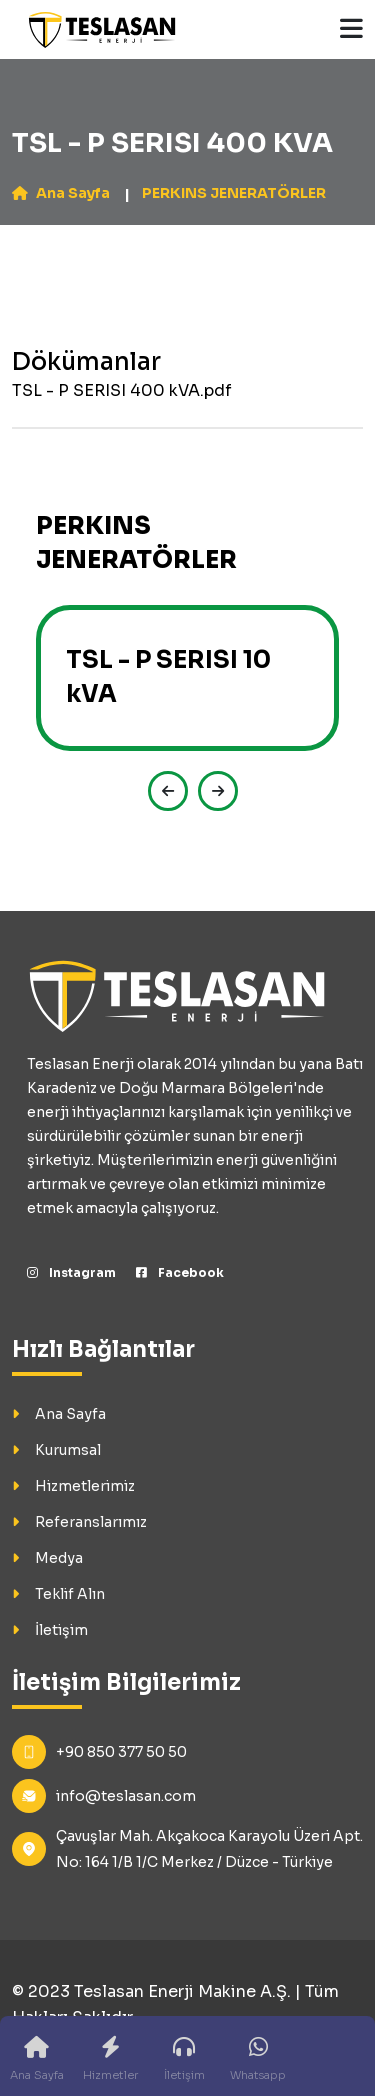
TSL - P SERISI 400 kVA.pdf (122, 390)
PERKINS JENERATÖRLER (234, 193)
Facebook (180, 1272)
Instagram (71, 1272)
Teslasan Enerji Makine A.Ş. (182, 1991)
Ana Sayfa (61, 193)
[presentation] (163, 791)
